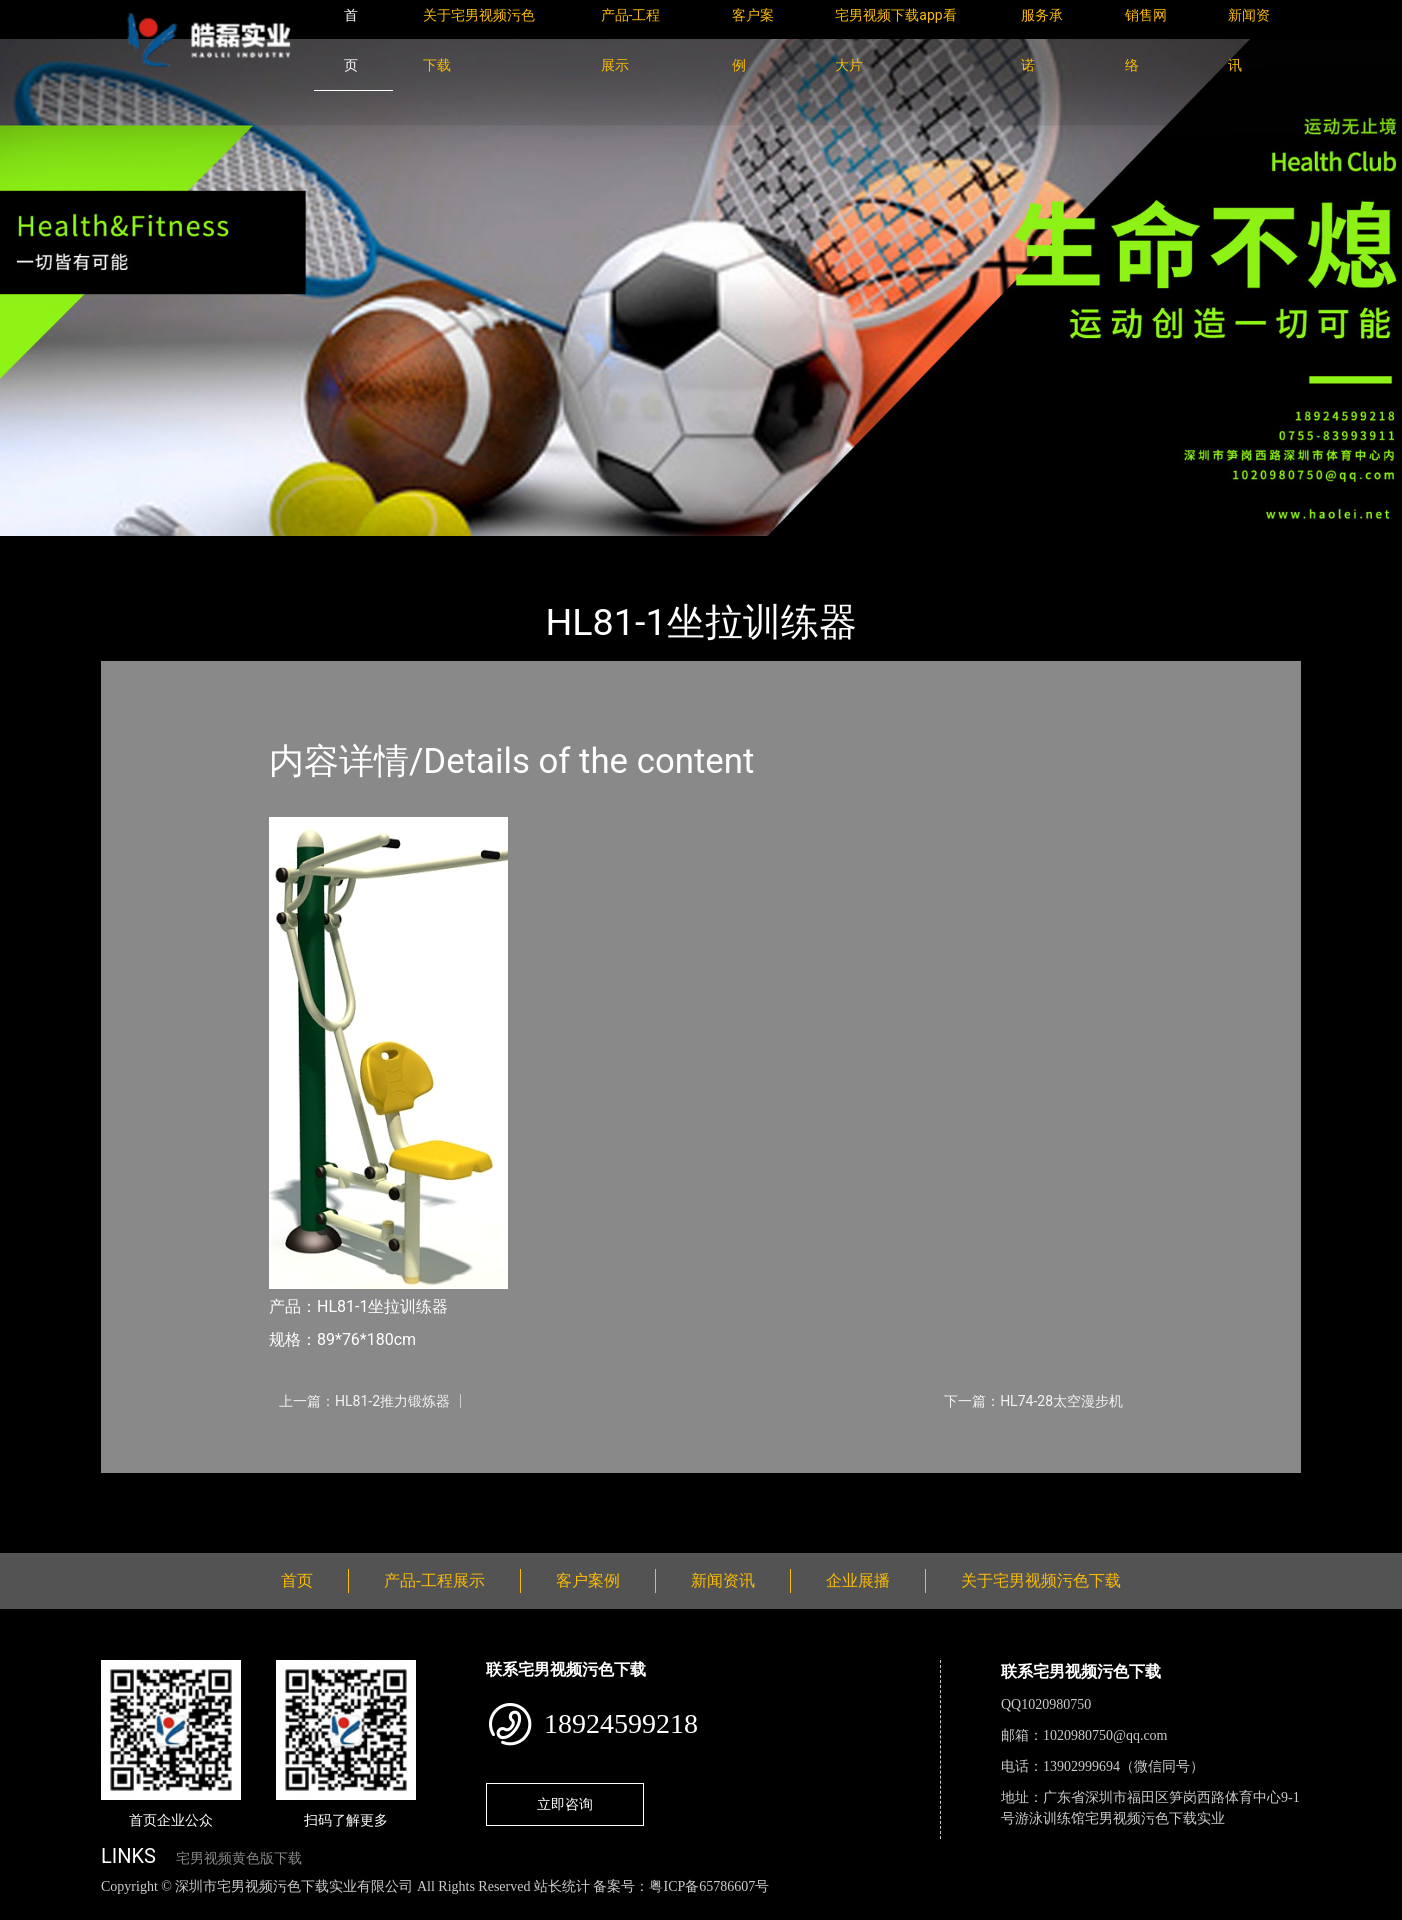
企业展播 (858, 1580)
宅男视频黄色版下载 (239, 1858)
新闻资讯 (723, 1580)
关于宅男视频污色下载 (1041, 1580)
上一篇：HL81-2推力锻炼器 (364, 1401)
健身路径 (321, 549)
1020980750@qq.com (1105, 1735)
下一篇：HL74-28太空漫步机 (1033, 1401)
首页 (136, 549)
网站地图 (30, 1908)
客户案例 (588, 1580)
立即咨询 (565, 1804)
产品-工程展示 (221, 549)
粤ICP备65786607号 (709, 1886)
